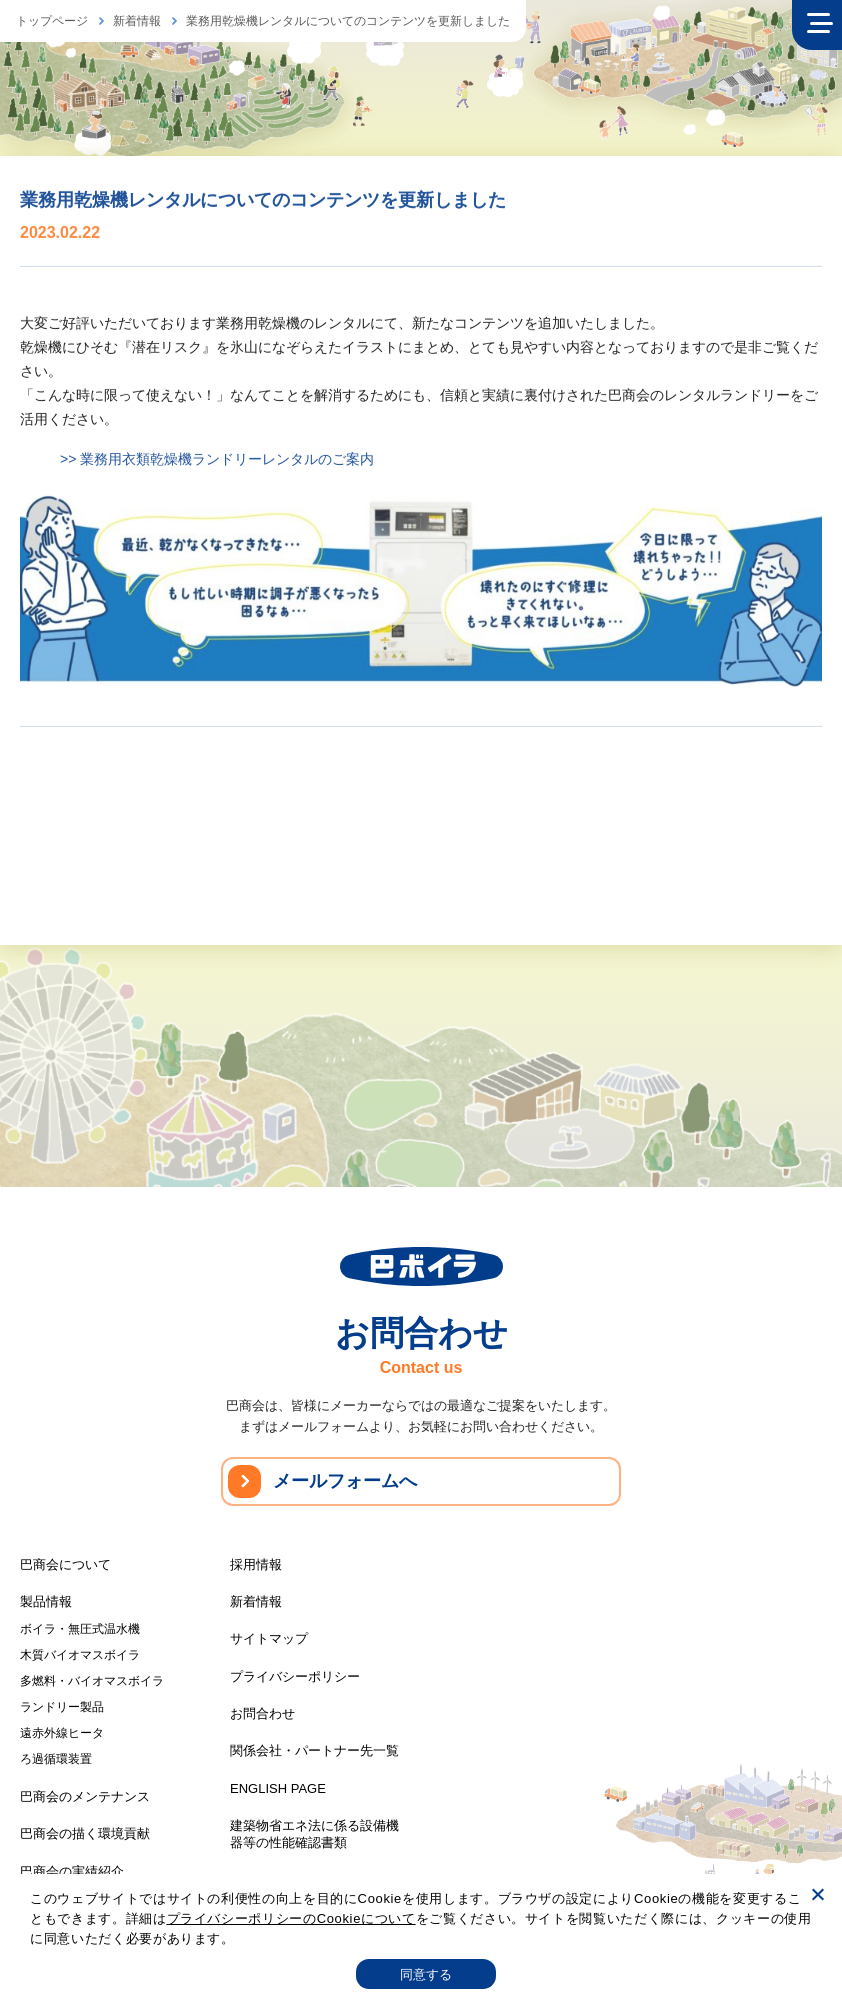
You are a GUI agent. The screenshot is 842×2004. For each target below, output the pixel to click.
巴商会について (65, 1564)
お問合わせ (262, 1713)
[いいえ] (817, 1894)
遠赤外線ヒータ (62, 1733)
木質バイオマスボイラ (80, 1655)
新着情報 (137, 21)
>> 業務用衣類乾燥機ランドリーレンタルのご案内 (217, 461)
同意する (426, 1974)
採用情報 (256, 1564)
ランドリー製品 (62, 1707)
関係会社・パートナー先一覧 (314, 1750)
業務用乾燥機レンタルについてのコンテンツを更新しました (348, 21)
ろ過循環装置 (56, 1759)
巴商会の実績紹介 (72, 1871)
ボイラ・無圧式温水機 (80, 1629)
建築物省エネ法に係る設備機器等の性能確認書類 (314, 1834)
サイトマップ (269, 1638)
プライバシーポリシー (295, 1676)
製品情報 (46, 1601)
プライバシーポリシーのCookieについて (291, 1918)
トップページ (52, 21)
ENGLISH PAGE (278, 1788)
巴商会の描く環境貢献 (85, 1833)
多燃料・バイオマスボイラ (92, 1681)
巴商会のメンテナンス (85, 1796)
